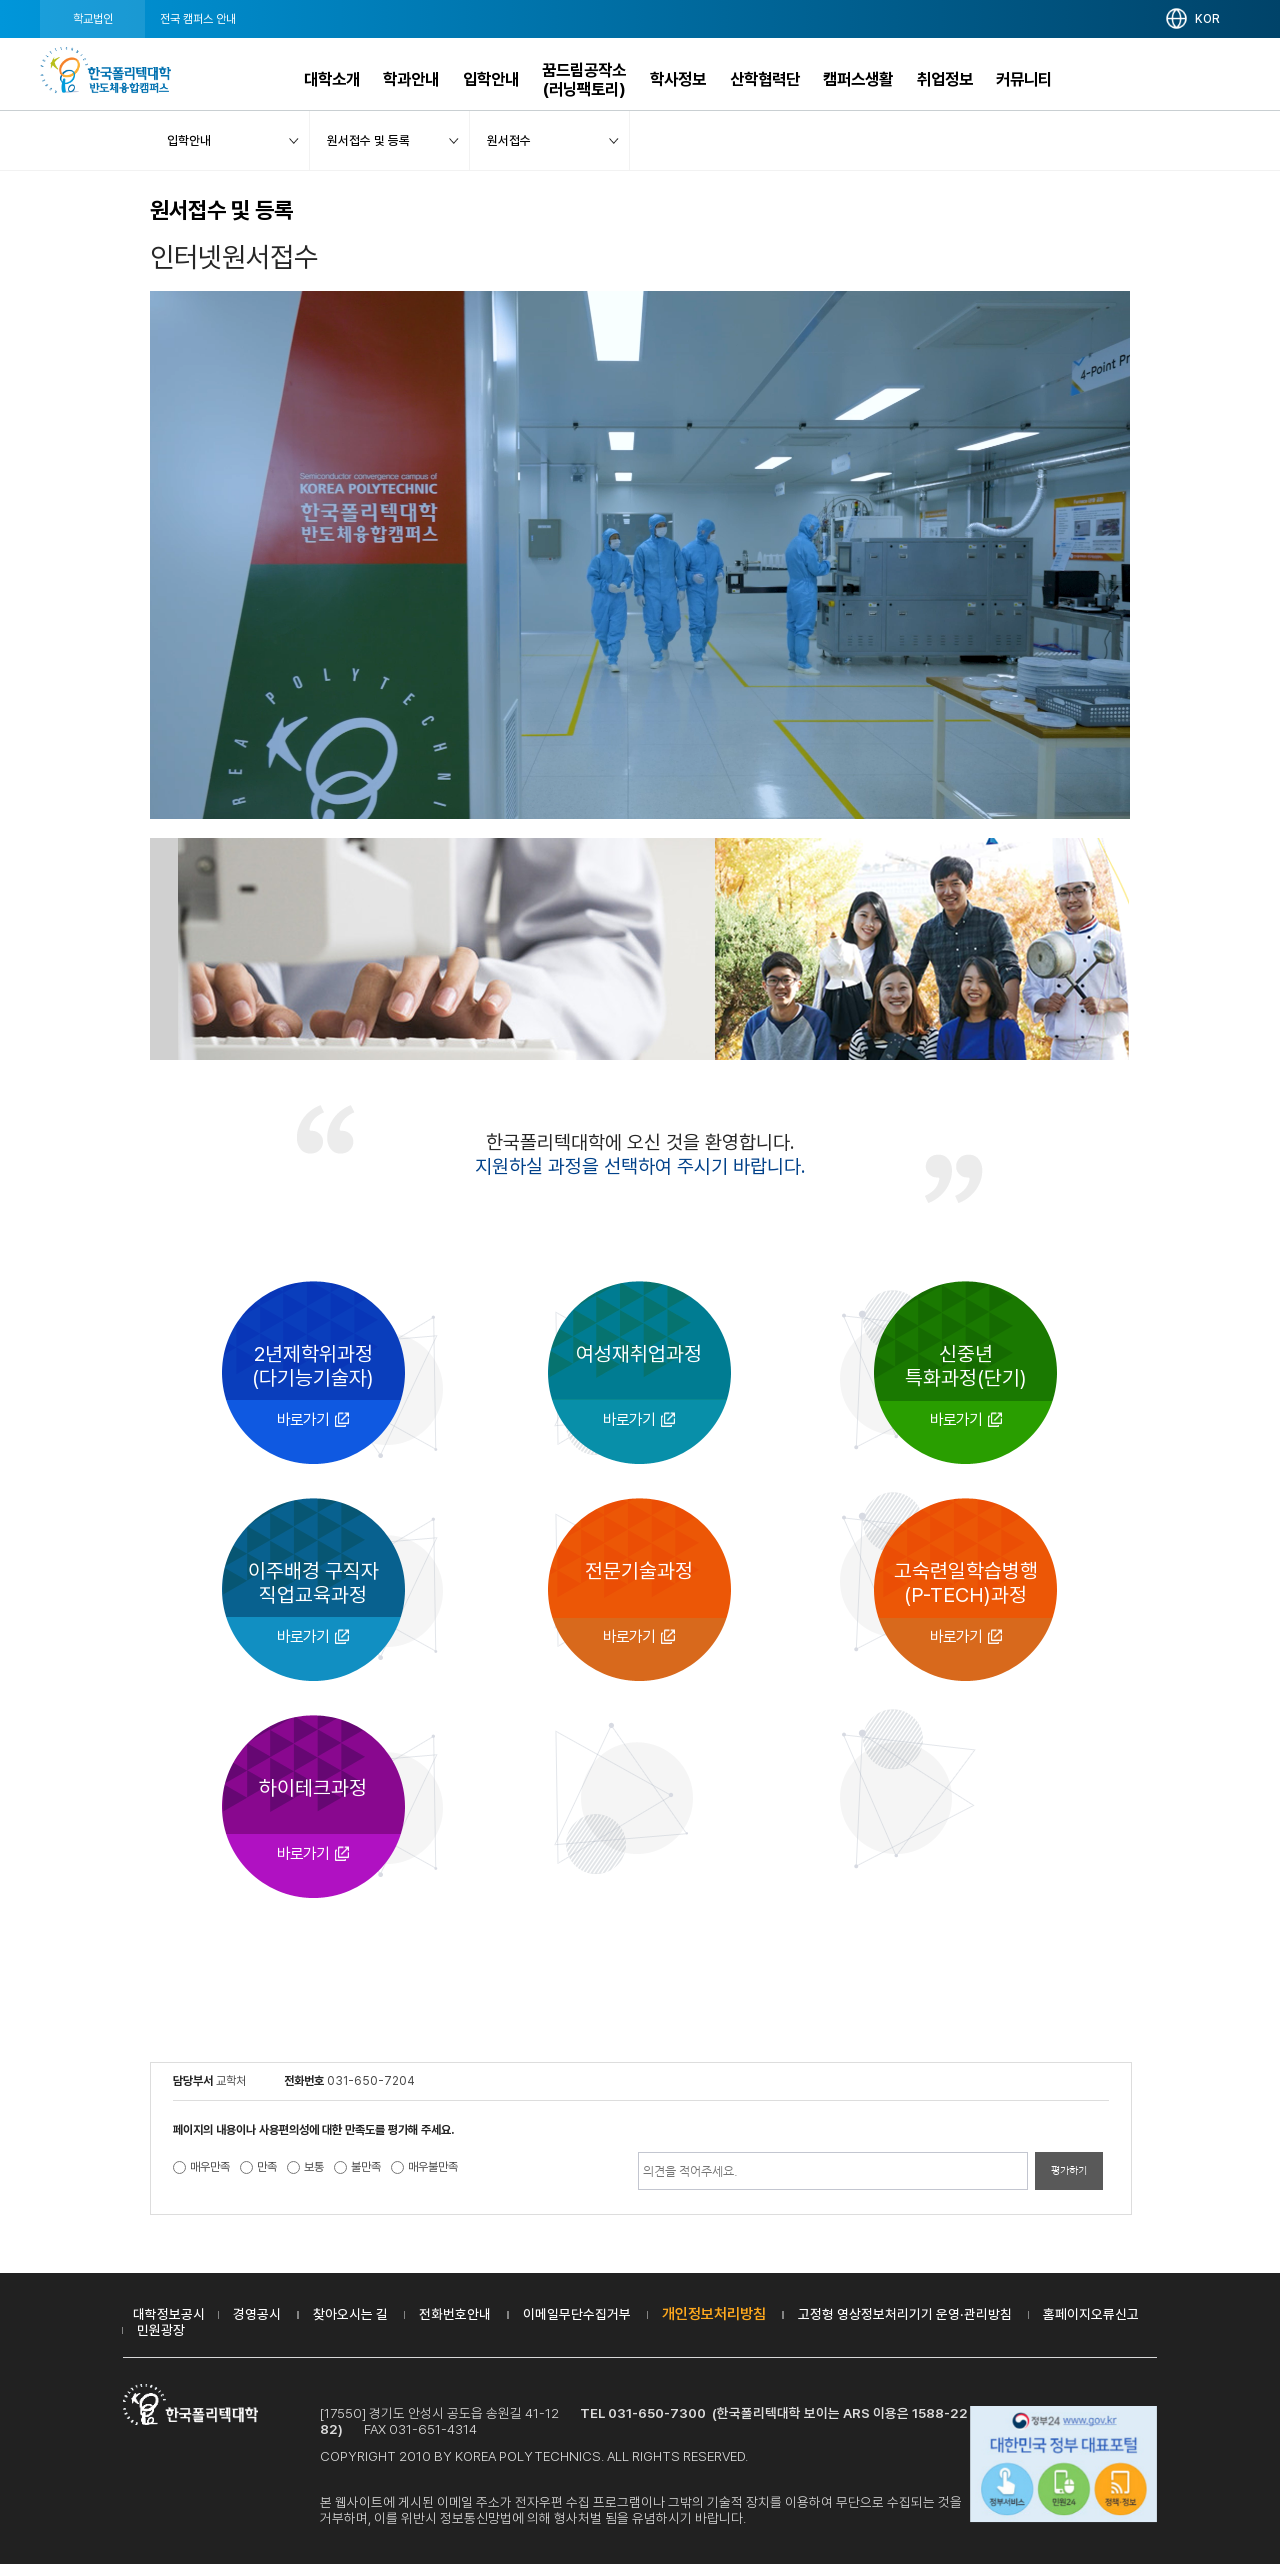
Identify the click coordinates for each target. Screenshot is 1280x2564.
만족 (267, 2167)
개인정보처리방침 (714, 2314)
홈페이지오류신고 (1091, 2314)
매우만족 (210, 2167)
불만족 (366, 2167)
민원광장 (161, 2330)
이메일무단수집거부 (577, 2314)
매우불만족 (433, 2167)
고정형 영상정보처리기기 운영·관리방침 (905, 2314)
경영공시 (257, 2314)
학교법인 (93, 19)
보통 (314, 2167)
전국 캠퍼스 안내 (198, 19)
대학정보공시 (169, 2314)
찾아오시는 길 (350, 2314)
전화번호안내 (455, 2314)
